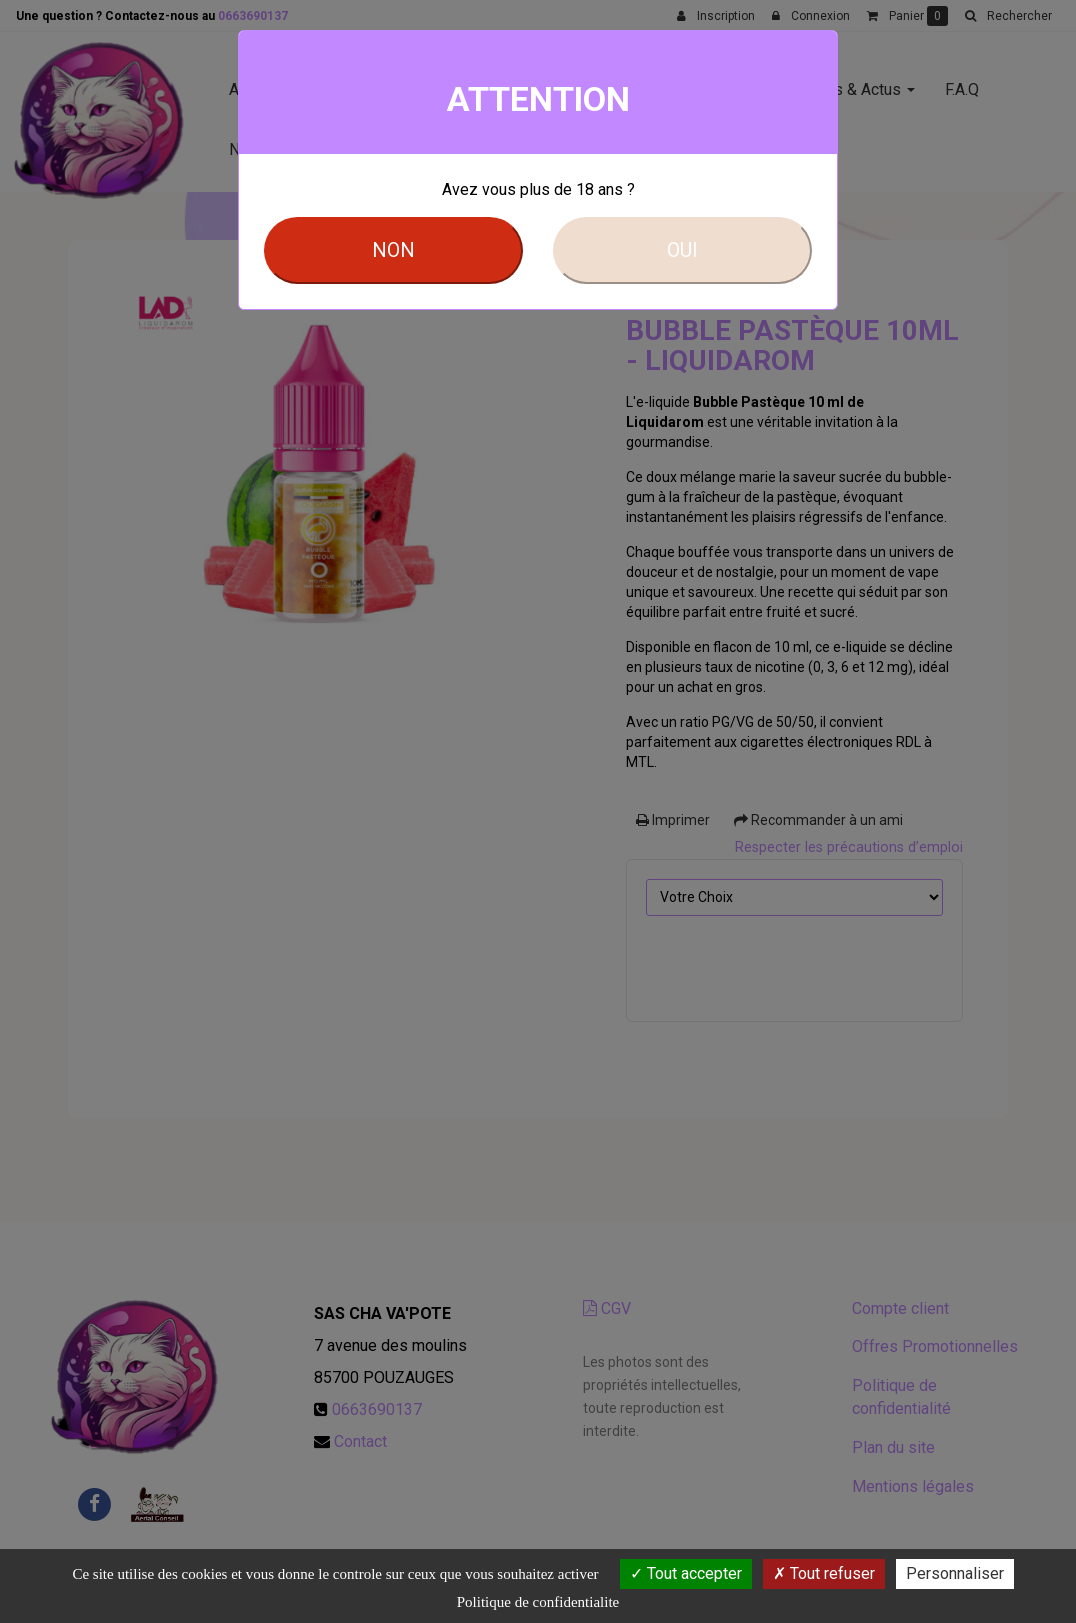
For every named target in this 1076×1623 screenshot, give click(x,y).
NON (393, 250)
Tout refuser (824, 1573)
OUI (682, 250)
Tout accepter (686, 1573)
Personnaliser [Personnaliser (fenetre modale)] (955, 1573)
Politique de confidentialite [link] (538, 1602)
